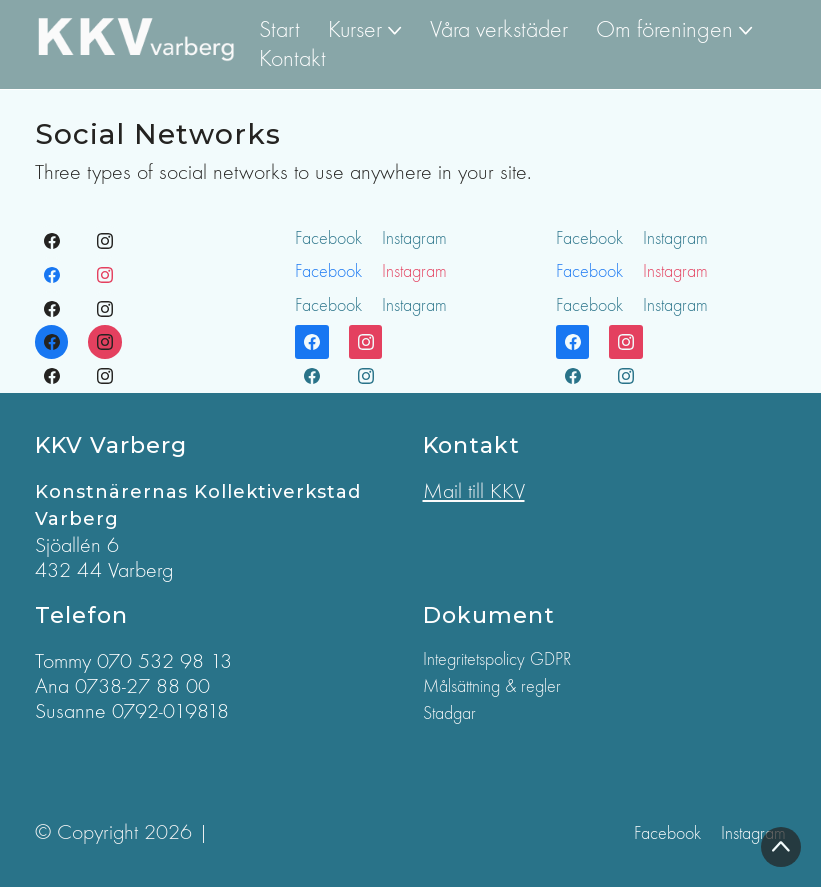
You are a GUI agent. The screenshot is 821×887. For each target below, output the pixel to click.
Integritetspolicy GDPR (497, 659)
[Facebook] (52, 242)
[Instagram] (105, 242)
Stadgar (449, 713)
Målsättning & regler (492, 686)
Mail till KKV (474, 491)
